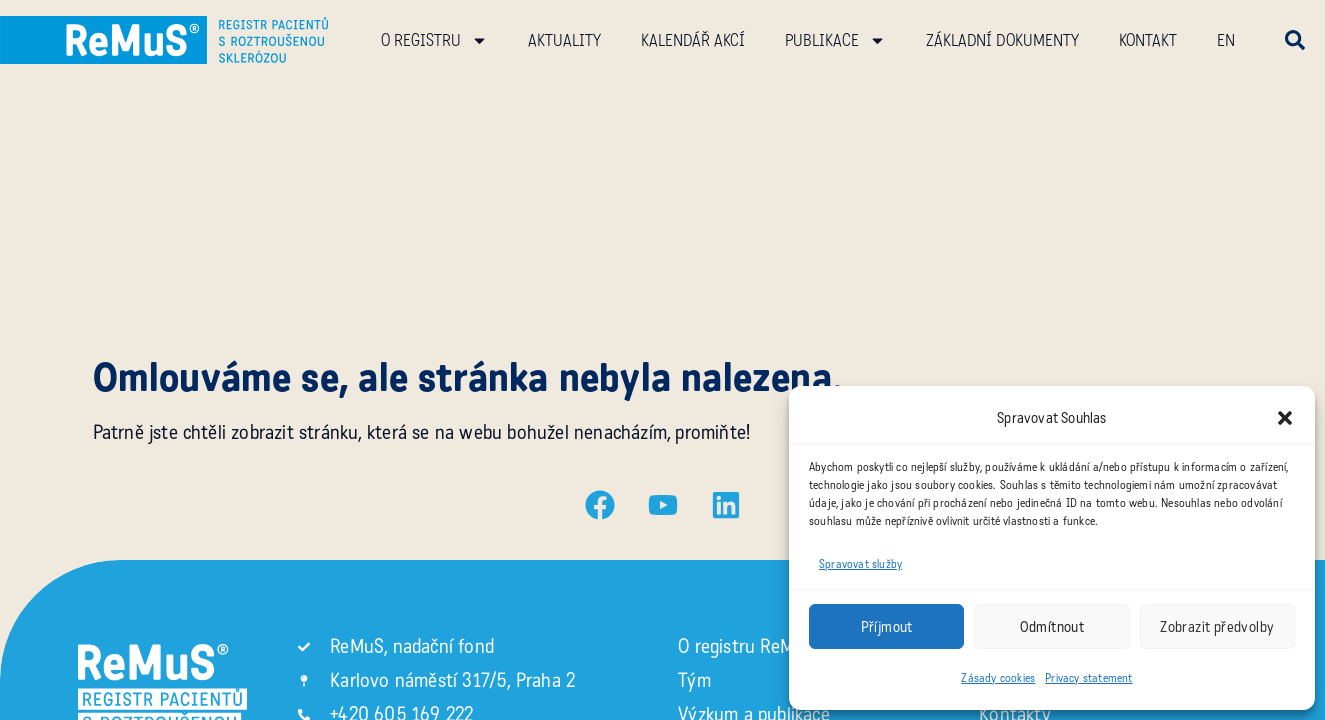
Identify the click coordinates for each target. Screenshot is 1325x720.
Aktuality (564, 40)
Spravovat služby (860, 564)
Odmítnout (1052, 627)
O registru (434, 40)
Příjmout (887, 627)
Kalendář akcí (693, 40)
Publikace (835, 40)
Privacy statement (1088, 678)
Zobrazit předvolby (1217, 627)
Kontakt (1148, 40)
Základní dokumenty (1002, 40)
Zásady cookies (998, 678)
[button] (1285, 418)
